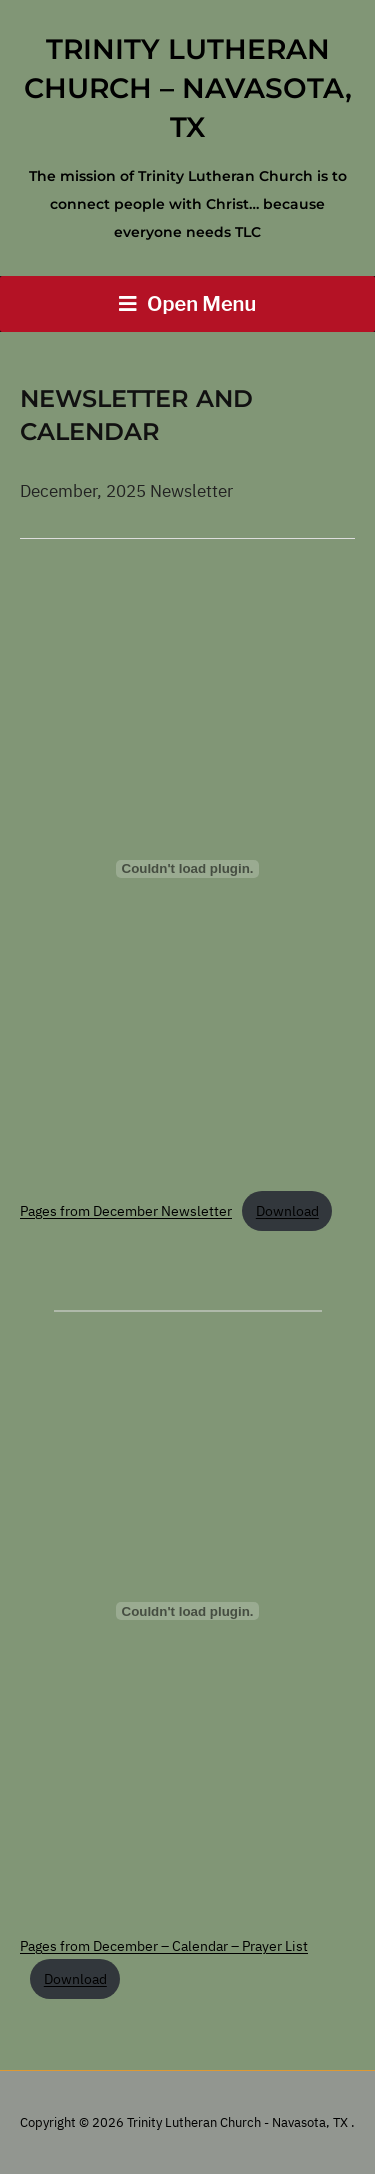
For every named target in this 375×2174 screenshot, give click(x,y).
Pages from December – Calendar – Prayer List (164, 1946)
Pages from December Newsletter (126, 1211)
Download (287, 1211)
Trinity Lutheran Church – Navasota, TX (188, 88)
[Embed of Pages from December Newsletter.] (187, 869)
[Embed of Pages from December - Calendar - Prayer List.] (187, 1611)
